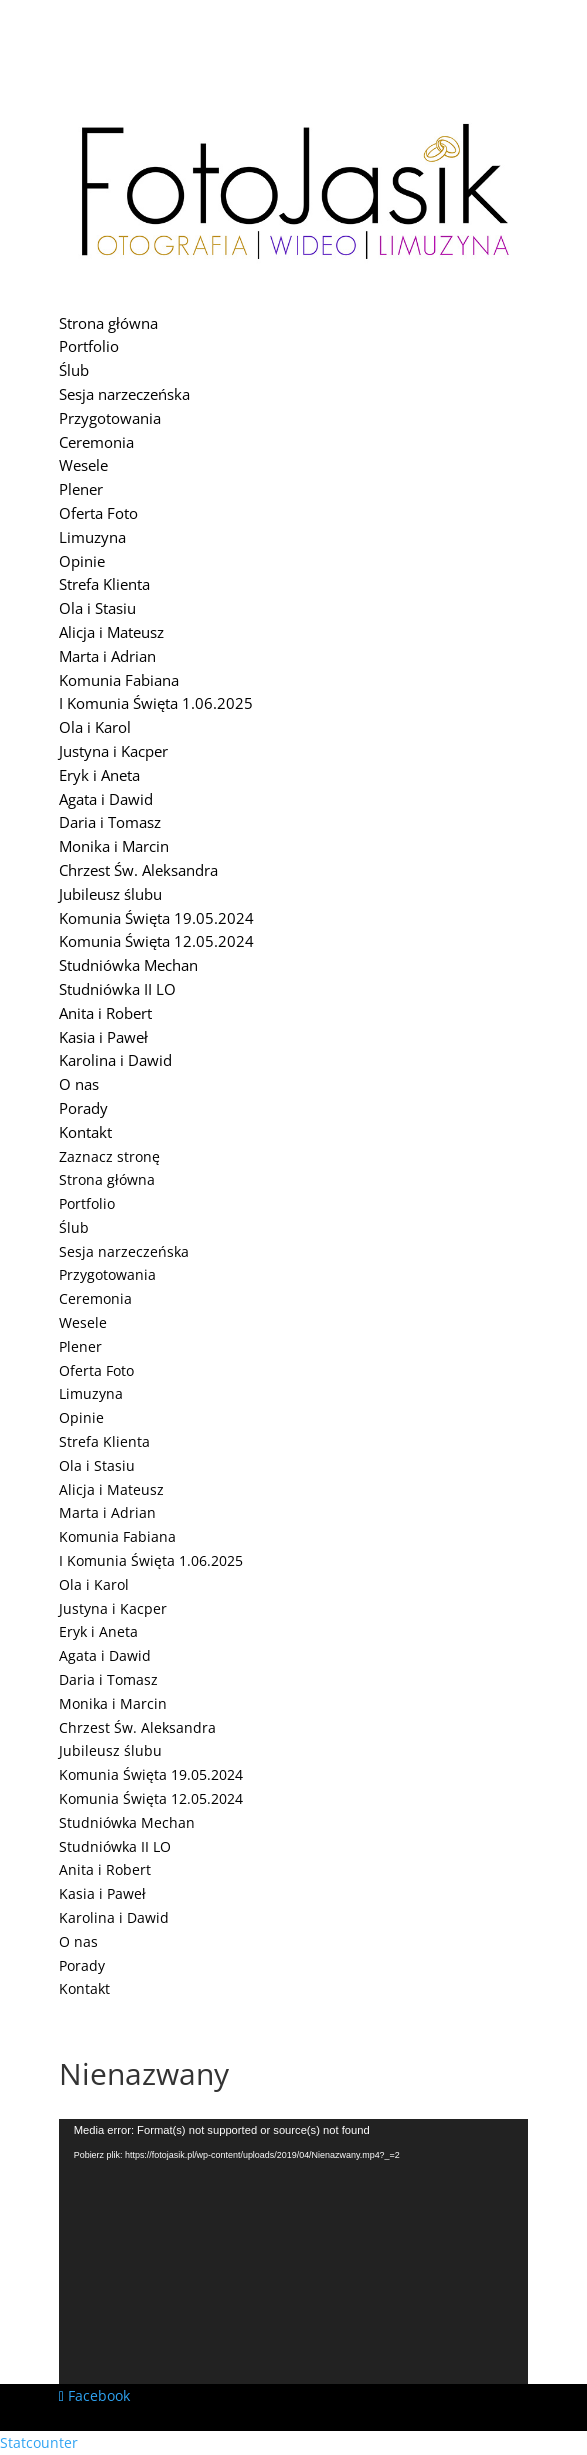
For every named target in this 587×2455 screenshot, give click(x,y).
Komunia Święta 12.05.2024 (156, 941)
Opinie (82, 561)
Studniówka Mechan (128, 965)
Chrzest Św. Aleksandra (138, 870)
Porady (83, 1108)
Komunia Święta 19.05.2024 (156, 918)
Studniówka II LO (117, 989)
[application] (294, 2251)
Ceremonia (96, 442)
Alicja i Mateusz (111, 632)
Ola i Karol (95, 727)
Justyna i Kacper (113, 751)
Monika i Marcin (114, 846)
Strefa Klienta (104, 584)
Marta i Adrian (107, 656)
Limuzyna (92, 537)
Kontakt (85, 1132)
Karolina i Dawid (115, 1060)
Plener (81, 489)
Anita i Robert (105, 1013)
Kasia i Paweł (103, 1037)
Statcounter (39, 2442)
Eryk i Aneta (99, 775)
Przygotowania (110, 418)
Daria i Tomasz (110, 822)
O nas (79, 1084)
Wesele (83, 465)
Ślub (74, 370)
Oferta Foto (98, 513)
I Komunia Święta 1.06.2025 (156, 703)
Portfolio (89, 346)
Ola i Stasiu (97, 608)
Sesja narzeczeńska (124, 394)
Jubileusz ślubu (110, 894)
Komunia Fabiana (119, 680)
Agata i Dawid (106, 799)
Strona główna (108, 323)
